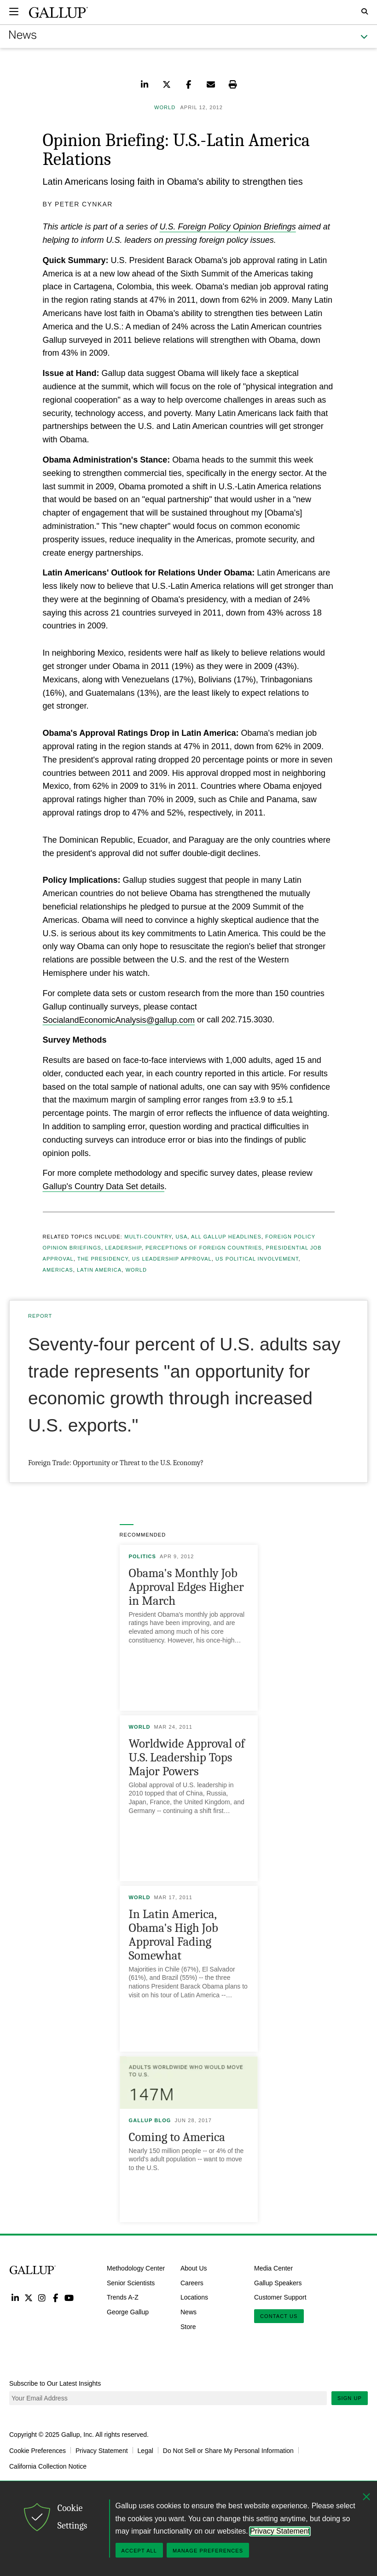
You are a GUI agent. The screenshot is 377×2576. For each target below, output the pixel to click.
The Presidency (102, 1259)
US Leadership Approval (172, 1259)
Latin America (99, 1270)
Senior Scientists (131, 2282)
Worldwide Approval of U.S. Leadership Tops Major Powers (187, 1757)
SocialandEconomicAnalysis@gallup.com (119, 1019)
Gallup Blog (150, 2120)
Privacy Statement (101, 2450)
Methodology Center (136, 2268)
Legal (145, 2450)
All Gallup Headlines (226, 1236)
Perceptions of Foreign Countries (203, 1247)
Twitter (28, 2297)
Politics (143, 1556)
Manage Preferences (208, 2550)
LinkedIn (15, 2297)
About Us (193, 2268)
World (136, 1270)
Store (188, 2326)
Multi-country (148, 1236)
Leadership (123, 1247)
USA (181, 1236)
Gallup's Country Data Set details (104, 1186)
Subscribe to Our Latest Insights (55, 2383)
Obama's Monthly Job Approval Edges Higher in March (186, 1587)
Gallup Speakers (278, 2282)
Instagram (42, 2297)
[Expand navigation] (14, 11)
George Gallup (128, 2312)
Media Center (273, 2268)
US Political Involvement (256, 1259)
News (188, 2312)
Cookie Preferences (37, 2450)
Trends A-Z (123, 2297)
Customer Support (280, 2297)
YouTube (69, 2297)
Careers (191, 2282)
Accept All (139, 2550)
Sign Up (349, 2398)
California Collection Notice (48, 2466)
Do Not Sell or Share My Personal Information (228, 2450)
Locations (194, 2297)
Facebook (55, 2297)
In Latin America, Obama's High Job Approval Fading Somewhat (173, 1935)
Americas (58, 1270)
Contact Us (279, 2316)
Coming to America (177, 2137)
